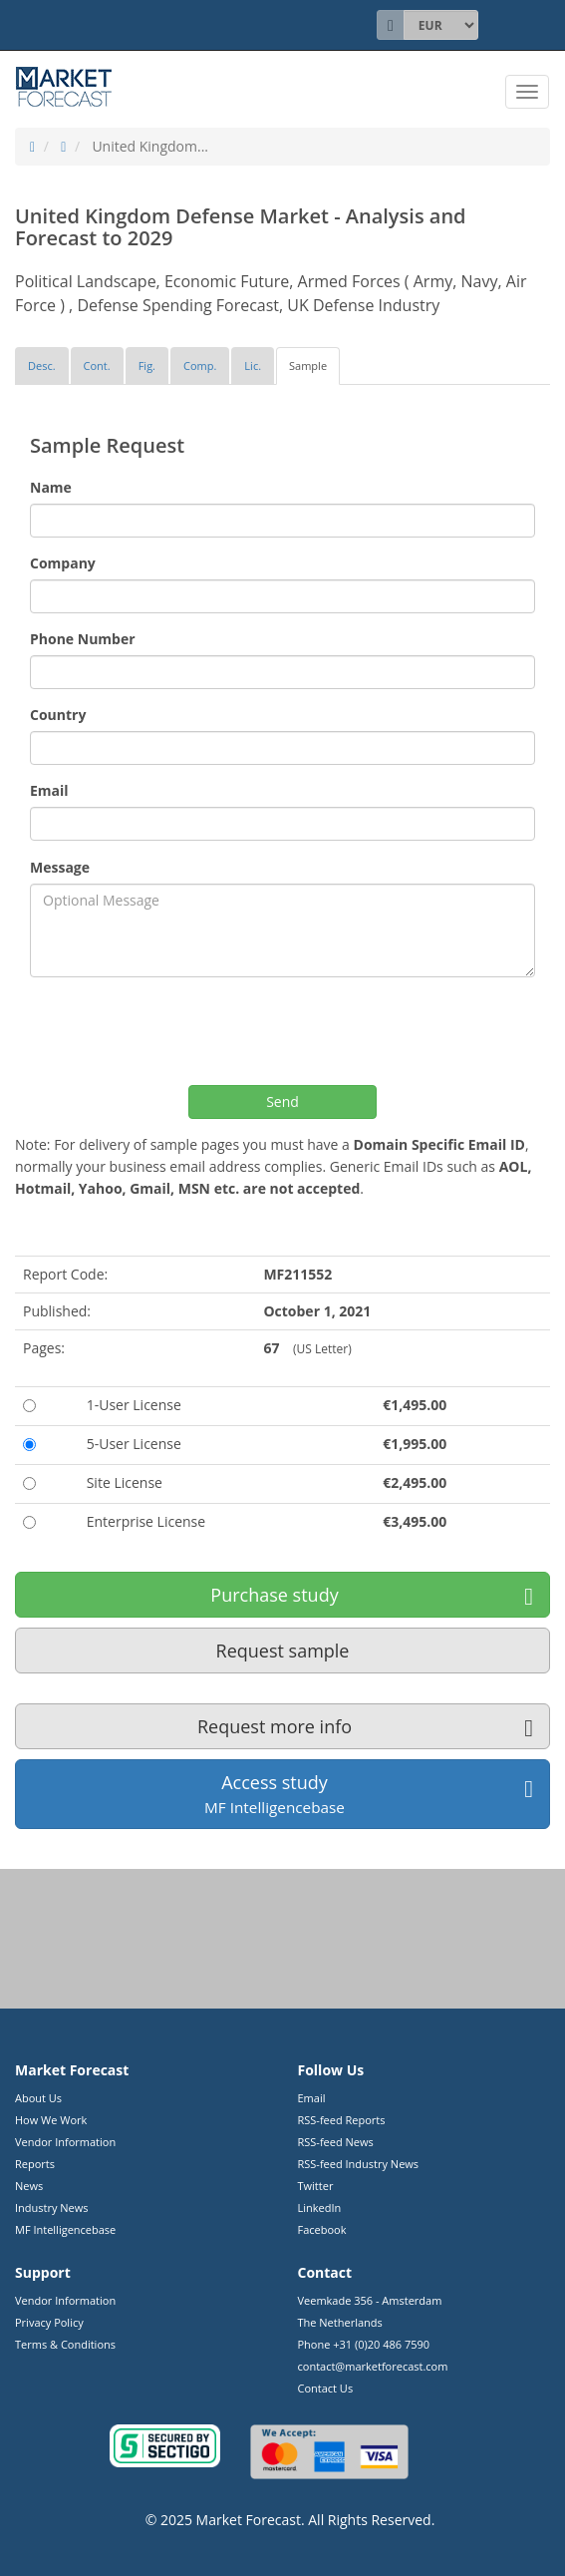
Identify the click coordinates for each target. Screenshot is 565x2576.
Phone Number (83, 638)
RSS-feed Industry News (359, 2163)
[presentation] (181, 1031)
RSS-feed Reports (342, 2119)
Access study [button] (368, 1793)
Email (49, 790)
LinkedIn (320, 2207)
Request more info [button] (365, 1726)
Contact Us (326, 2388)
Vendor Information (65, 2141)
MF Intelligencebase (65, 2229)
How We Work (51, 2119)
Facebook (322, 2229)
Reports (35, 2163)
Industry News (52, 2207)
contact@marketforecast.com (373, 2366)
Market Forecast (248, 2519)
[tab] (42, 366)
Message (60, 867)
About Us (38, 2097)
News (29, 2185)
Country (58, 714)
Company (63, 562)
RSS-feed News (336, 2141)
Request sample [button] (283, 1650)
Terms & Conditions (65, 2344)
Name (51, 487)
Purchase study (371, 1595)
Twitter (316, 2185)
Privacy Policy (49, 2322)
